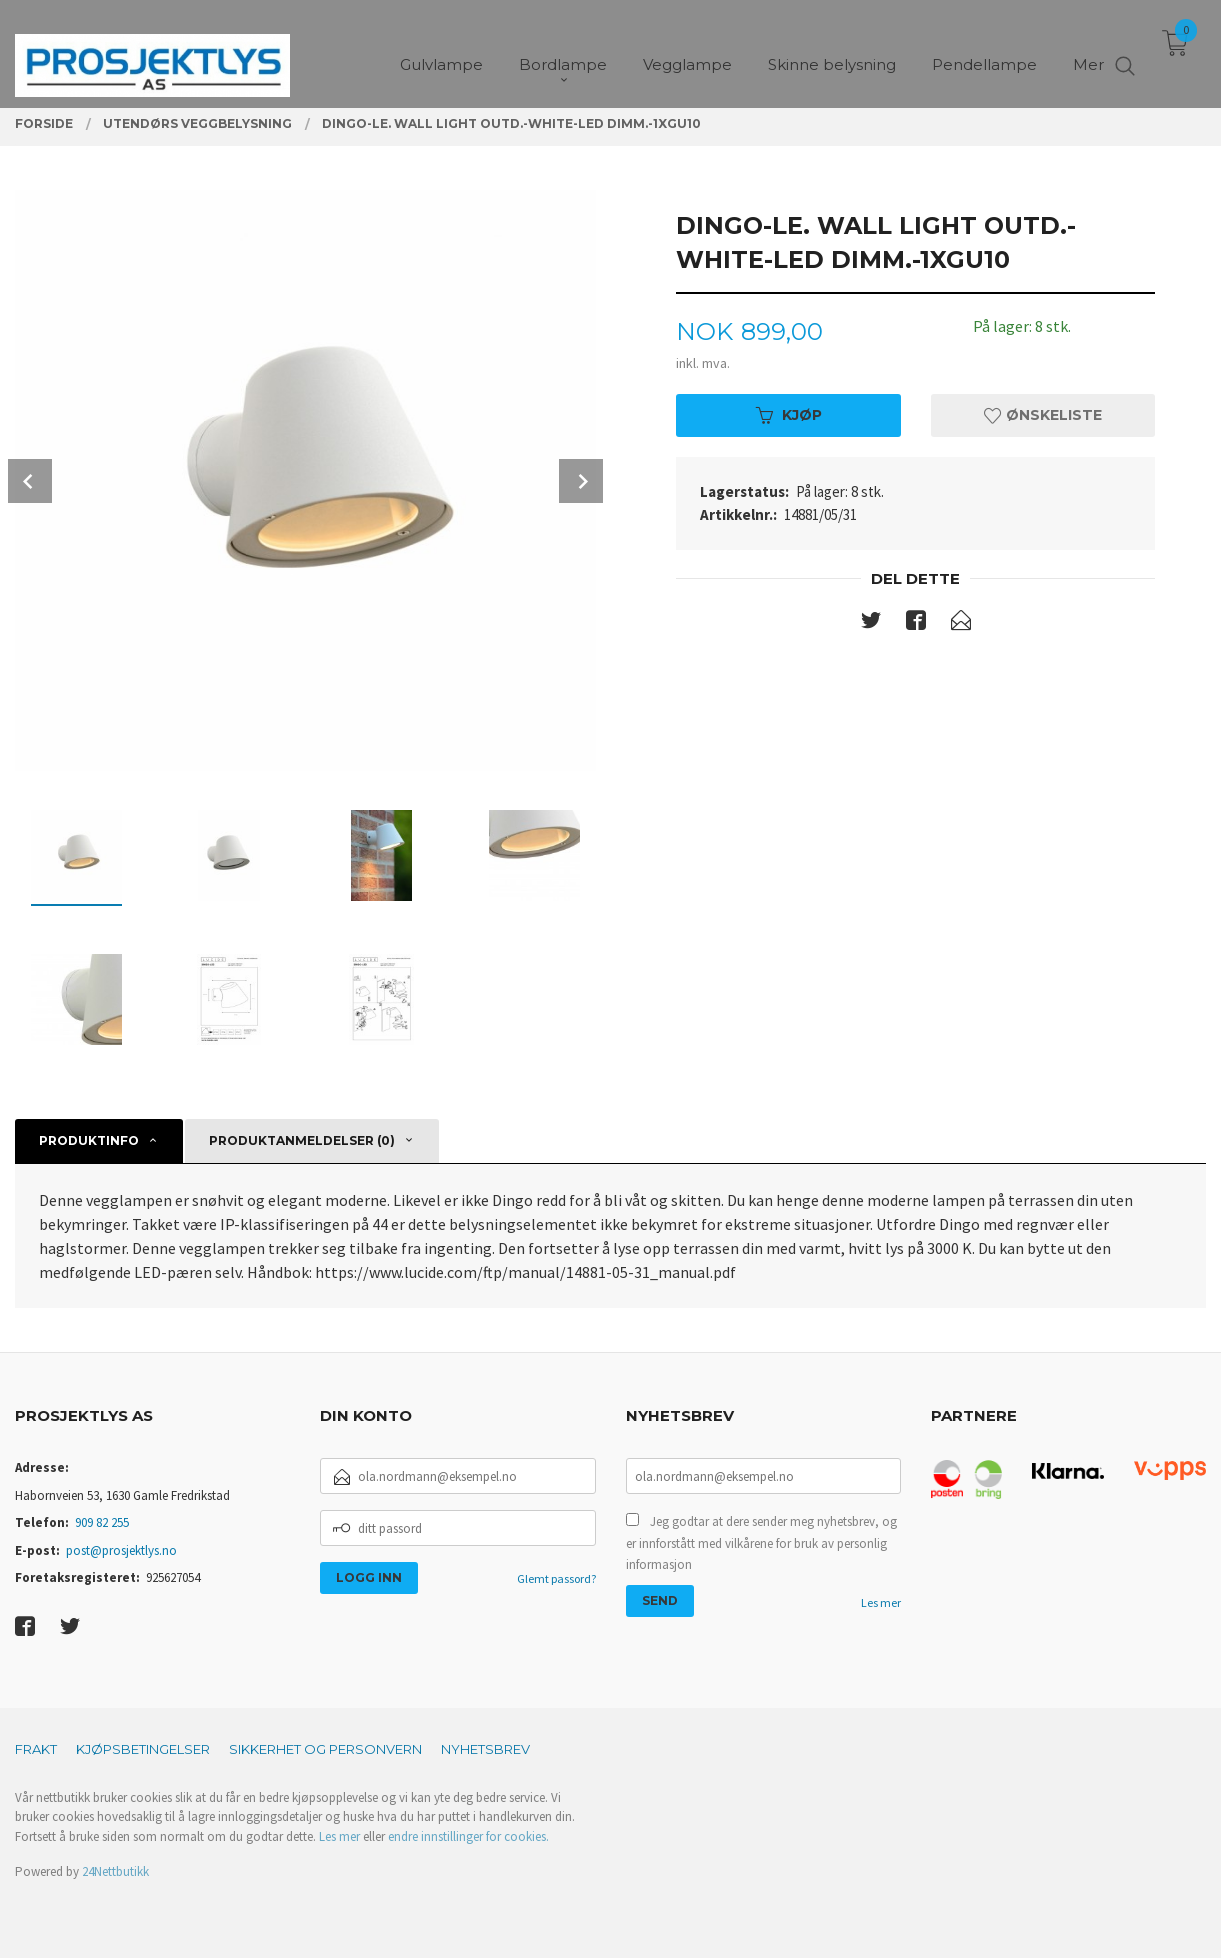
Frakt (36, 1749)
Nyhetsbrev (485, 1749)
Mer (1088, 50)
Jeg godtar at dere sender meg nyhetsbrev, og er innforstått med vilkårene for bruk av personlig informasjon (761, 1543)
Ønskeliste (1043, 415)
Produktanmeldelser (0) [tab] (302, 1140)
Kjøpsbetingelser (143, 1749)
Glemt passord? (556, 1578)
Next (581, 481)
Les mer (881, 1602)
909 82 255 (102, 1522)
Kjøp (789, 415)
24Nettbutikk (115, 1871)
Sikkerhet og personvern (325, 1749)
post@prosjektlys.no (121, 1550)
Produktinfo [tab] (89, 1140)
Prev (30, 481)
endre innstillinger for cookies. (468, 1836)
